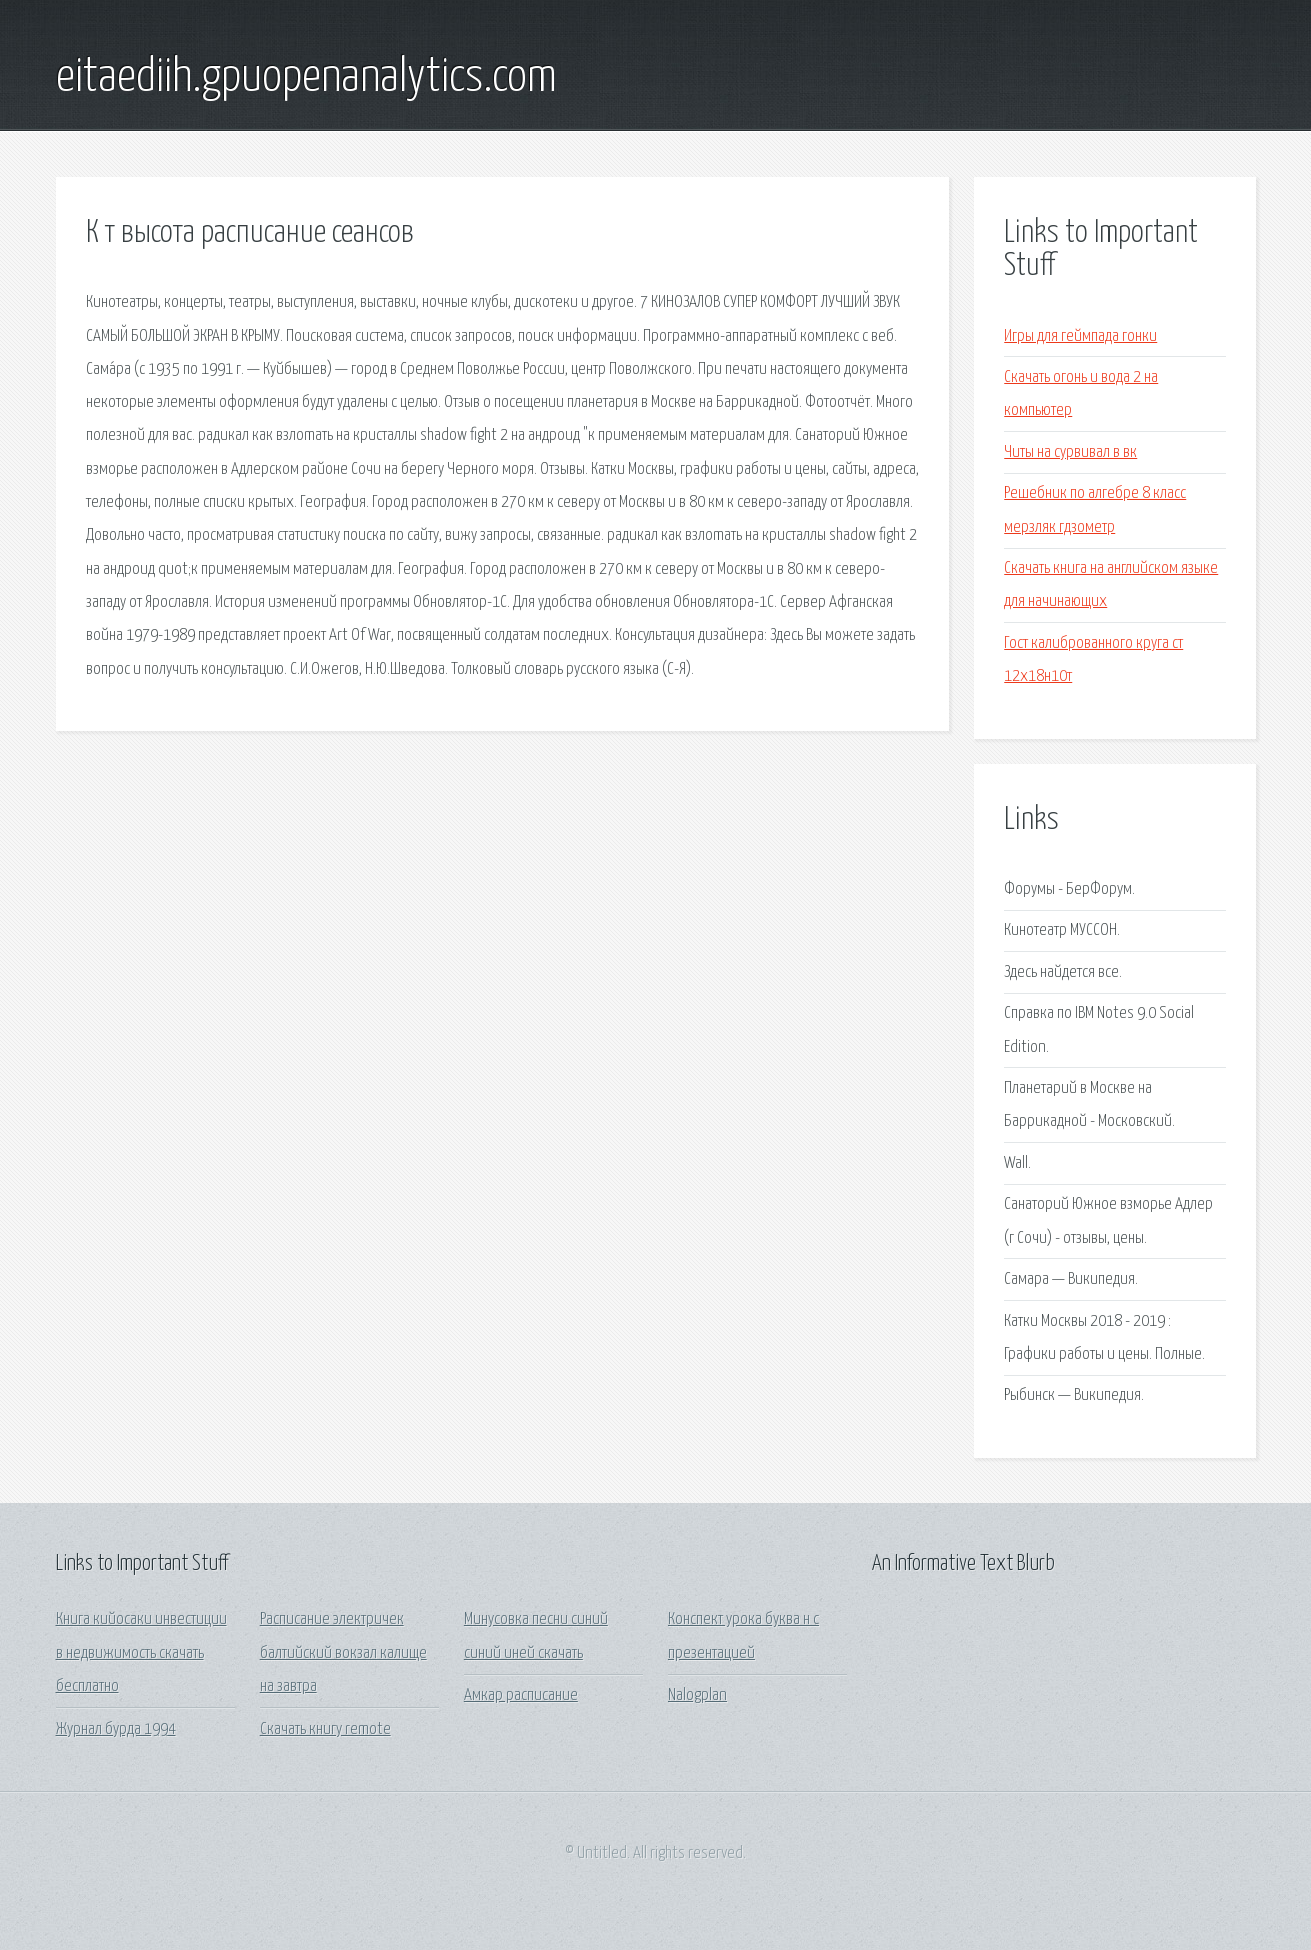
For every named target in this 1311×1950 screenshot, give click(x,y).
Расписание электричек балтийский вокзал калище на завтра (343, 1653)
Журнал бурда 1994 (116, 1729)
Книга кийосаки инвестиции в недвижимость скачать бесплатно (141, 1653)
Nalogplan (697, 1695)
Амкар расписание (521, 1695)
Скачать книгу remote (325, 1729)
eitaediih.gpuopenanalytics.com (306, 78)
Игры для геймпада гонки (1080, 336)
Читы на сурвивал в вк (1070, 452)
